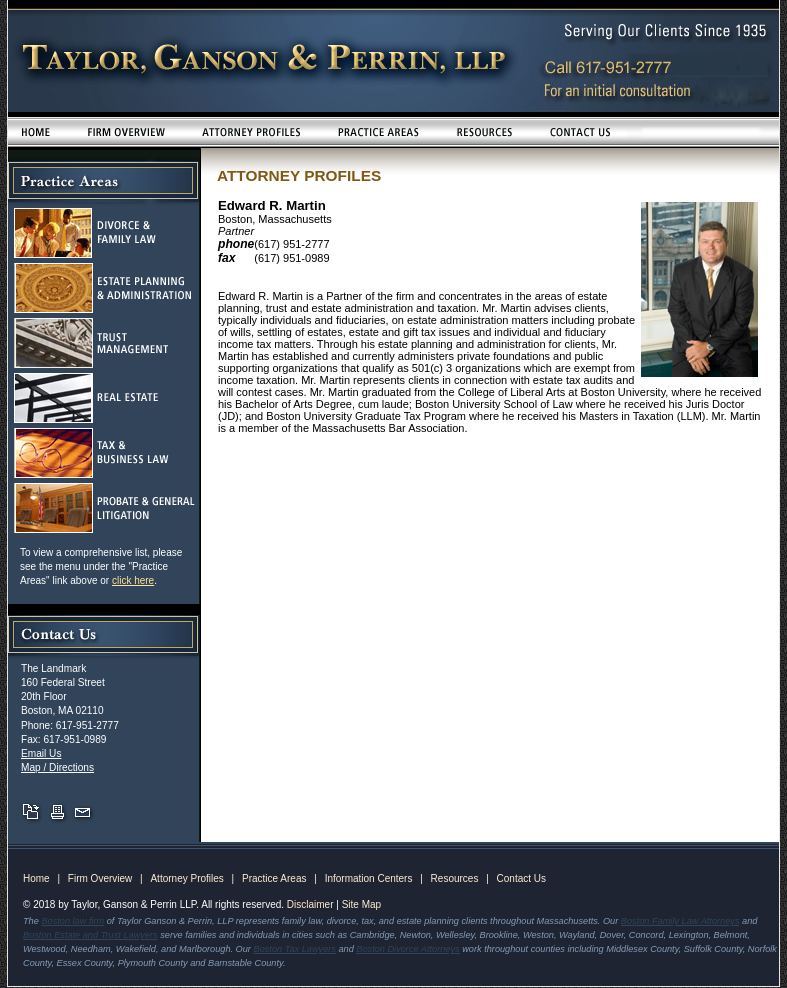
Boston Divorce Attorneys (407, 949)
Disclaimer (310, 904)
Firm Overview (100, 878)
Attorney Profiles (186, 878)
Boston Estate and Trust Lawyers (90, 935)
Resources (455, 878)
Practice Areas (274, 878)
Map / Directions (57, 767)
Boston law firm (72, 921)
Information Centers (369, 878)
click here (133, 580)
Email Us (41, 753)
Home (36, 878)
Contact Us (521, 878)
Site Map (361, 904)
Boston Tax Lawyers (295, 949)
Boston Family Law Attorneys (680, 921)
